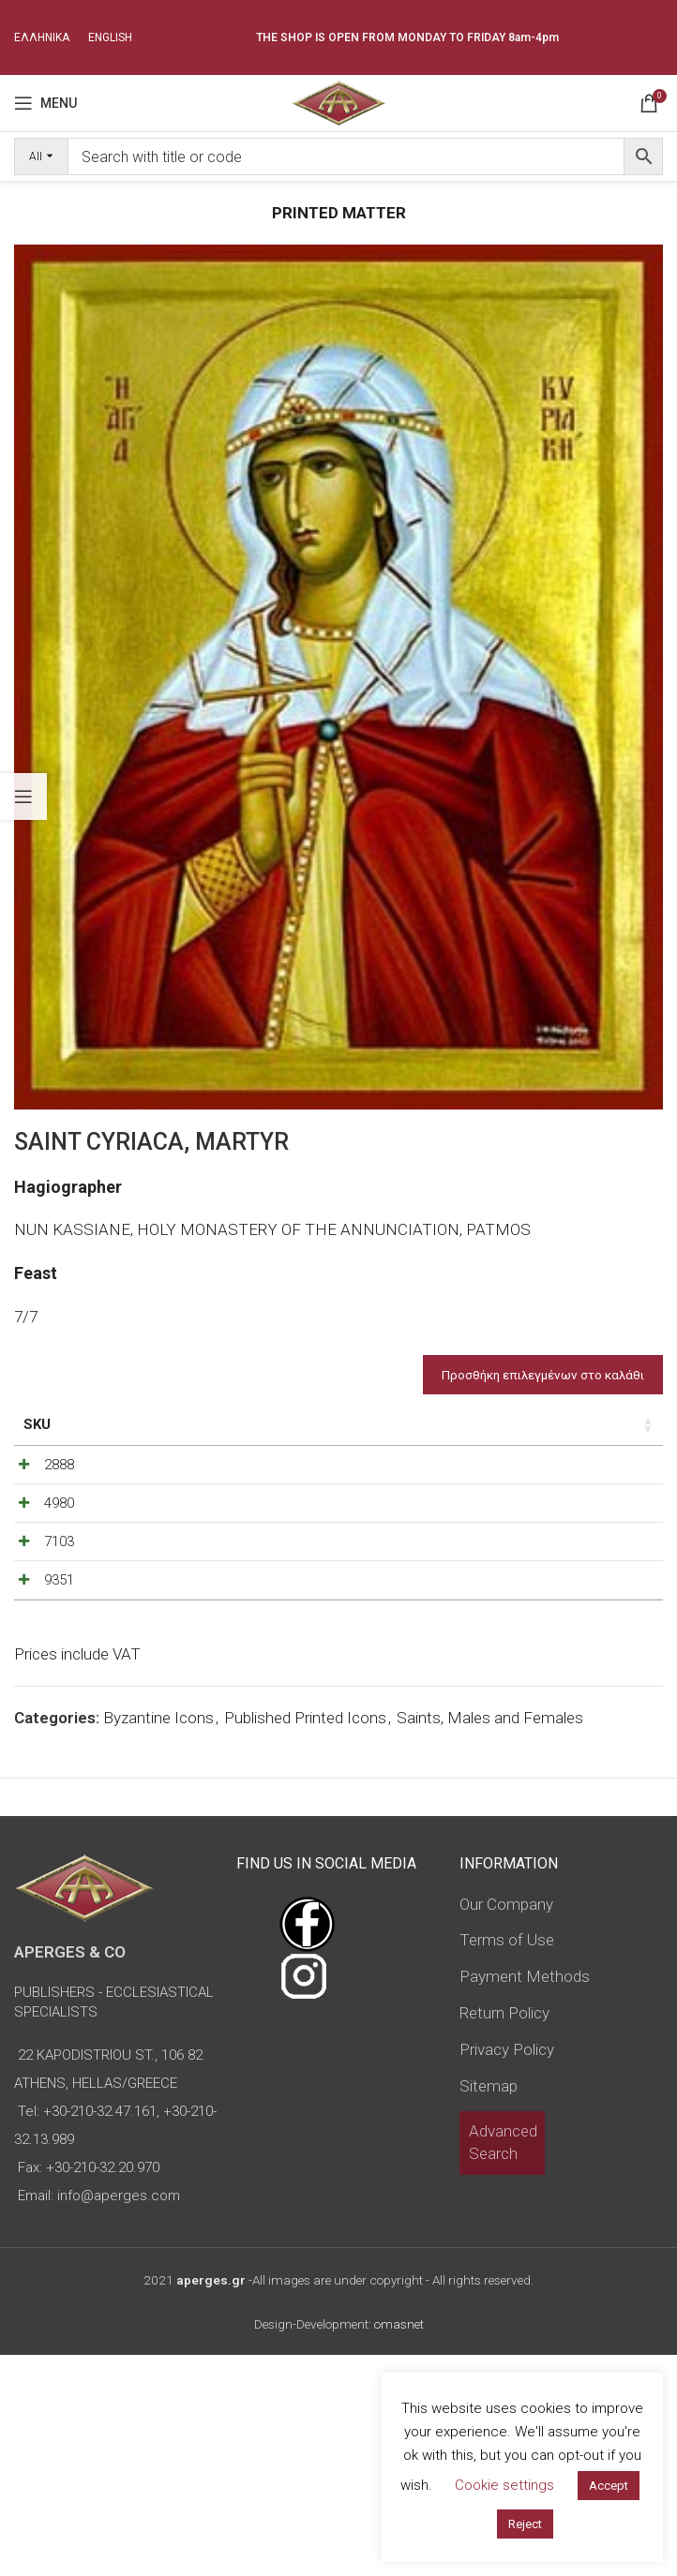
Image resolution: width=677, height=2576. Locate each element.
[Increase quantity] (509, 1510)
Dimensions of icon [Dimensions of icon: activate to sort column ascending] (198, 1434)
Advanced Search (503, 2363)
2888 (38, 1504)
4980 (38, 1588)
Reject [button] (525, 2524)
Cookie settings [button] (504, 2485)
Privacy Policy (506, 2269)
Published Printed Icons (305, 1938)
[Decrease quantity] (447, 1510)
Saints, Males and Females (490, 1938)
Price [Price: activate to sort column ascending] (378, 1424)
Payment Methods (524, 2197)
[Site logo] (338, 101)
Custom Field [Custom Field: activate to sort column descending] (604, 1434)
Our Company (506, 2124)
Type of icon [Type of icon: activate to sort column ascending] (299, 1445)
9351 (38, 1755)
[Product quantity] (478, 1510)
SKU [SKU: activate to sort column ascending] (37, 1424)
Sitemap (488, 2306)
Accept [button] (608, 2486)
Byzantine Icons (158, 1938)
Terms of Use (506, 2161)
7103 (38, 1671)
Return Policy (504, 2234)
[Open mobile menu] (45, 103)
